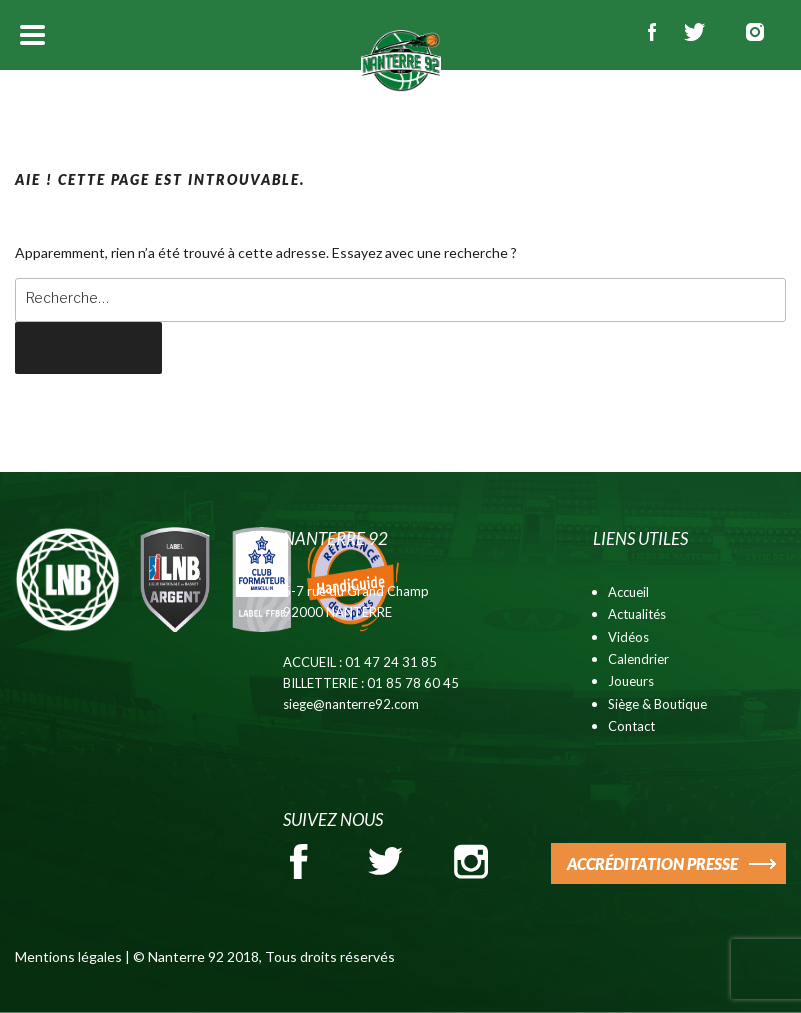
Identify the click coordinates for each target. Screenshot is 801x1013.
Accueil (628, 592)
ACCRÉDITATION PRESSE (652, 863)
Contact (631, 726)
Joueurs (631, 681)
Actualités (637, 614)
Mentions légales (68, 956)
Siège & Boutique (657, 704)
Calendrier (638, 659)
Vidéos (628, 637)
